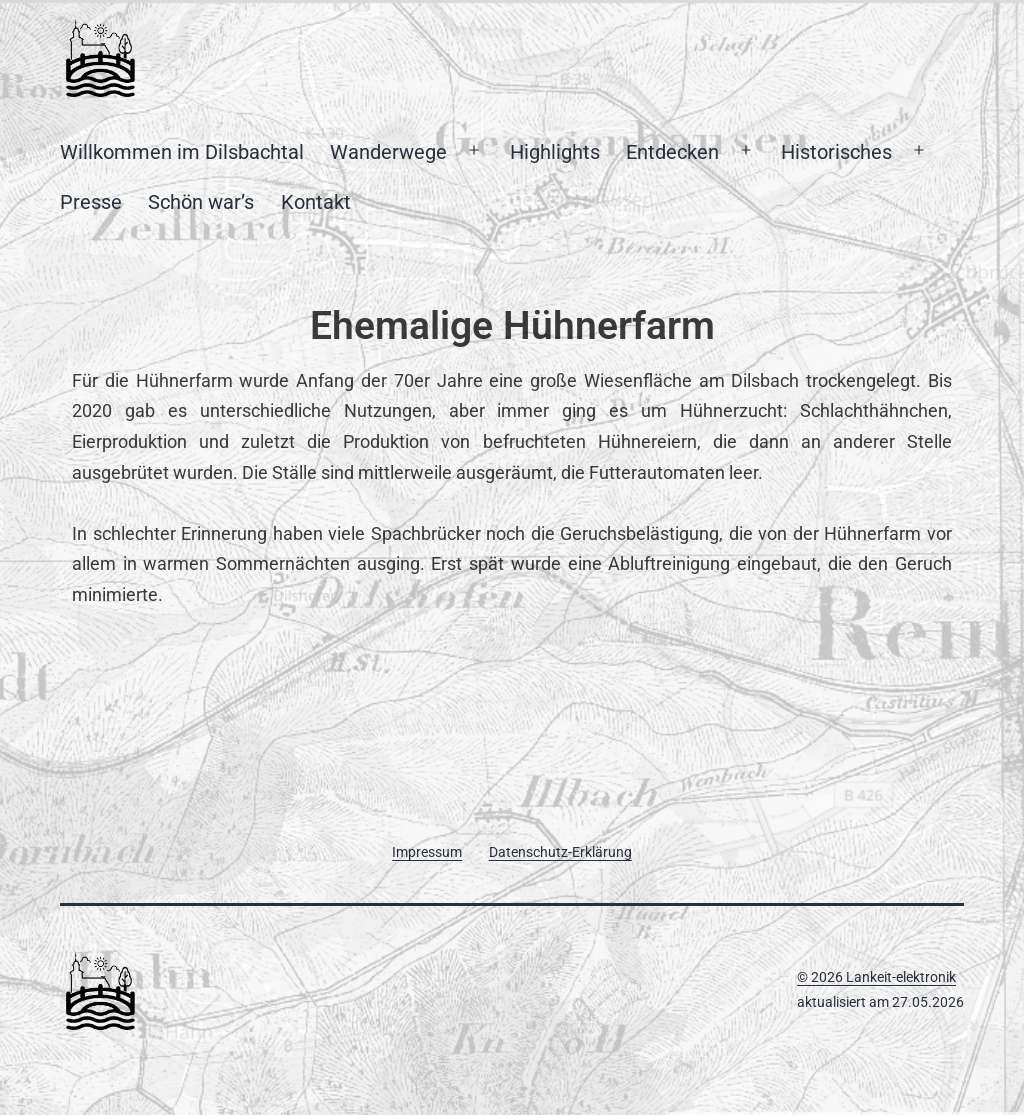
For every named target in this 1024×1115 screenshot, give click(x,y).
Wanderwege (388, 152)
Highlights (555, 152)
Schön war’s (201, 202)
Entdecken (672, 152)
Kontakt (316, 202)
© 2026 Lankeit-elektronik (876, 977)
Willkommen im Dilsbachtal (182, 152)
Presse (91, 202)
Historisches (836, 152)
